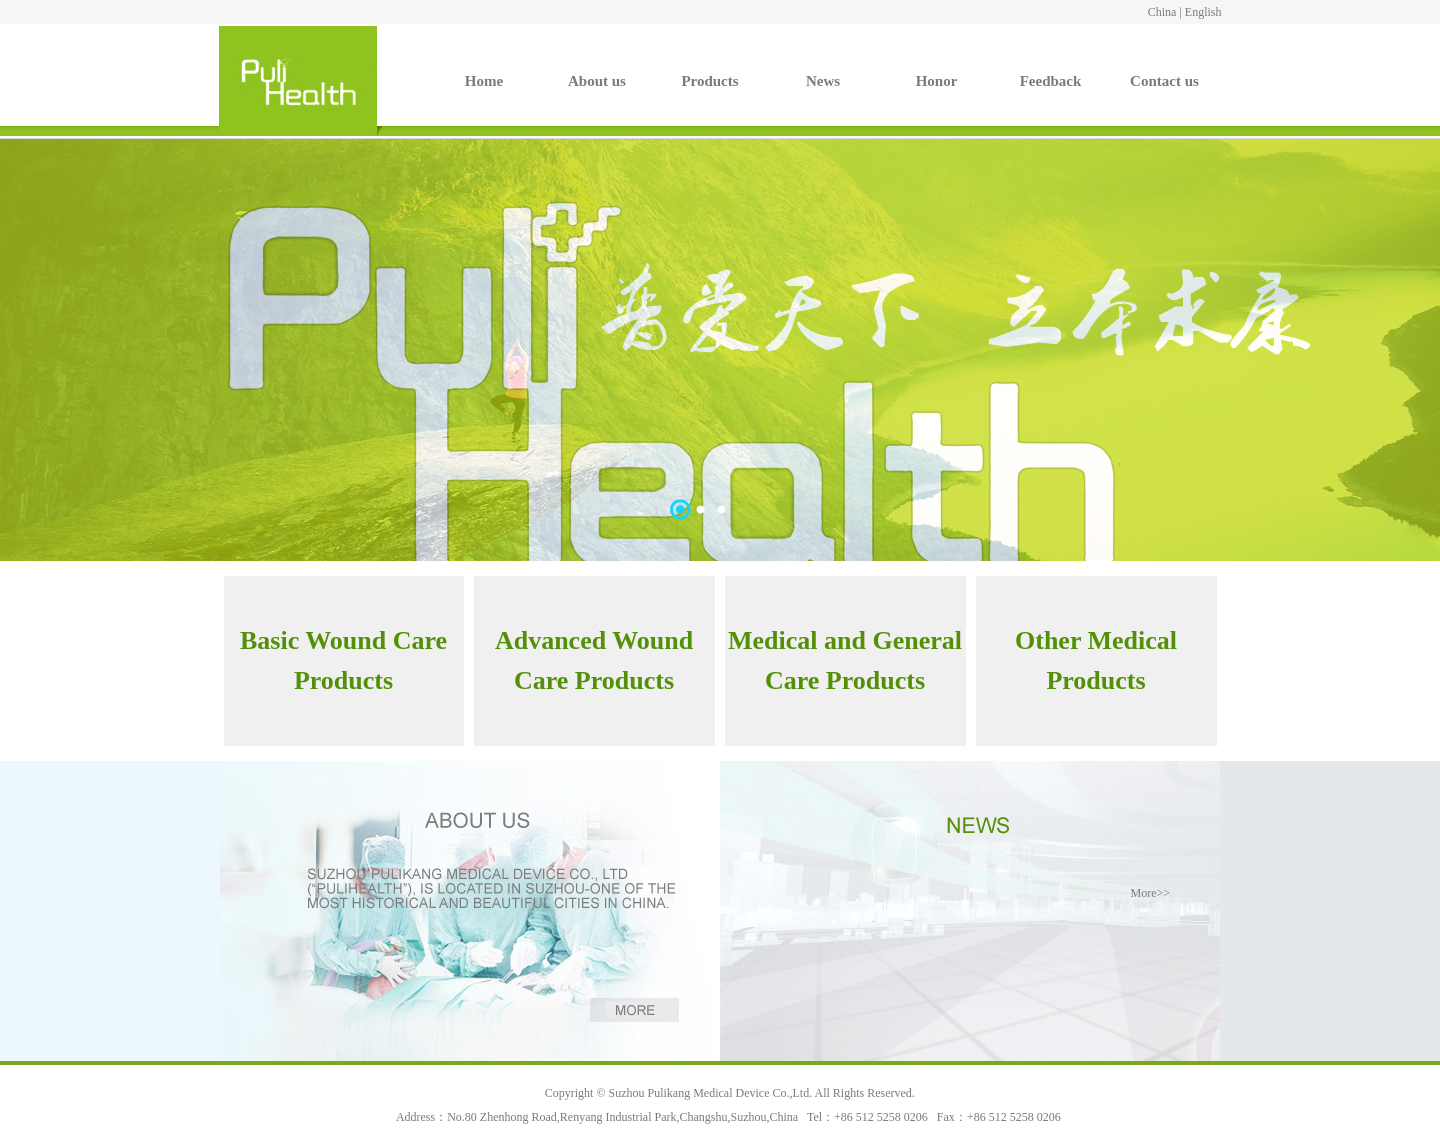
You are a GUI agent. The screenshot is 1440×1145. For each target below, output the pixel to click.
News (823, 81)
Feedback (1051, 81)
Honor (937, 81)
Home (484, 81)
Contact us (1164, 81)
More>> (1150, 893)
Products (709, 81)
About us (597, 81)
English (1203, 12)
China (1162, 12)
